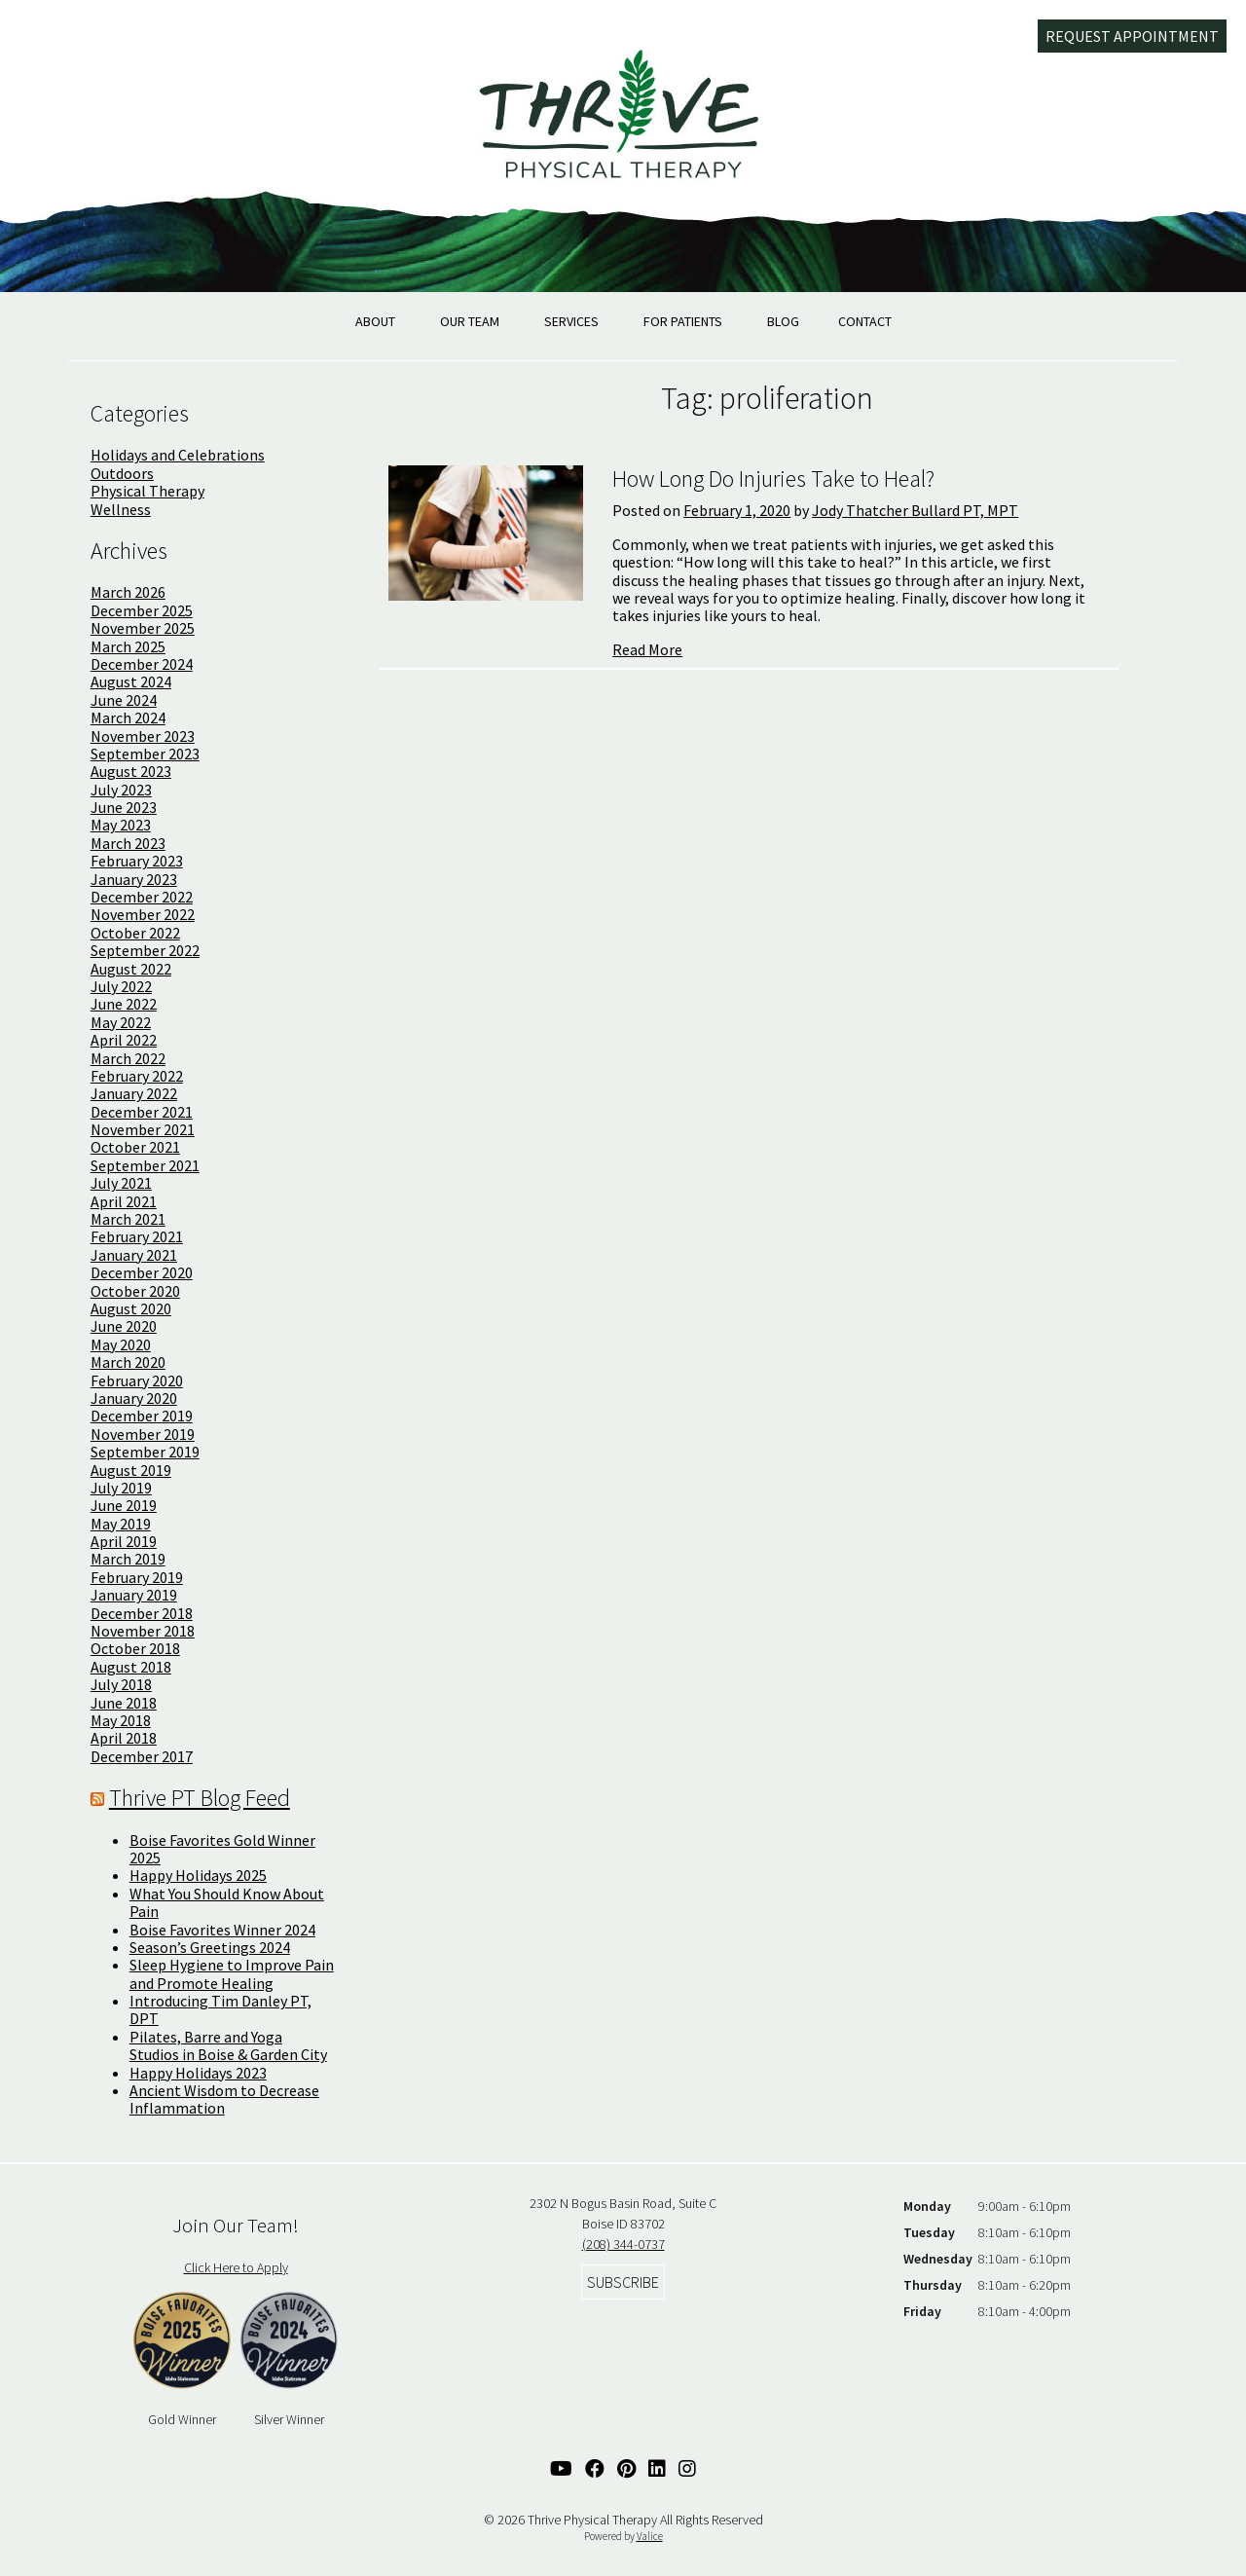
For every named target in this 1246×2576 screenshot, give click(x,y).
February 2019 (137, 1577)
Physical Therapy (147, 490)
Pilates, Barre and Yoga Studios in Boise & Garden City (228, 2045)
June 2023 (124, 807)
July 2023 (121, 789)
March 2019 (128, 1558)
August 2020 (131, 1308)
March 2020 (128, 1362)
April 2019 (124, 1541)
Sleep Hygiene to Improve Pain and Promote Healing (231, 1973)
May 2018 (121, 1720)
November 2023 (143, 736)
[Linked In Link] (657, 2468)
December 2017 (142, 1756)
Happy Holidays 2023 (198, 2072)
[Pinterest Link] (626, 2468)
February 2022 (137, 1076)
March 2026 (128, 592)
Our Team (469, 321)
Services (571, 321)
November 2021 (143, 1129)
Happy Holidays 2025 (198, 1875)
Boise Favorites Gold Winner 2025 (222, 1848)
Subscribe (623, 2282)
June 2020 (124, 1326)
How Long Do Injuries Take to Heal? (773, 478)
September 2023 (145, 753)
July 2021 (121, 1183)
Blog (783, 321)
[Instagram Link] (687, 2468)
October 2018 (135, 1648)
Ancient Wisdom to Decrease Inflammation (224, 2098)
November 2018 (143, 1630)
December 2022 (142, 896)
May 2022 (121, 1022)
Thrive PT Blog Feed (199, 1798)
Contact (865, 321)
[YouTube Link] (561, 2468)
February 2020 (137, 1380)
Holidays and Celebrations (178, 454)
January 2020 (134, 1398)
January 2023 (134, 879)
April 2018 (124, 1738)
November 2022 (143, 914)
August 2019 (131, 1470)
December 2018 (142, 1613)
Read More (647, 649)
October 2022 (135, 932)
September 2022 (145, 950)
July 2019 (121, 1487)
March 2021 (128, 1219)
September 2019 (145, 1451)
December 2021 (142, 1112)
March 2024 (128, 717)
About (375, 321)
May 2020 (121, 1344)
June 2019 (124, 1505)
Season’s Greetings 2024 (209, 1947)
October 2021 (135, 1147)
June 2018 (124, 1702)
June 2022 (124, 1003)
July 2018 (121, 1684)
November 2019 (143, 1434)
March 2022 (128, 1058)
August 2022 (131, 968)
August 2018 (131, 1666)
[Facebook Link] (595, 2468)
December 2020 (142, 1272)
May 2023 (121, 824)
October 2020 (135, 1291)
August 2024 (131, 681)
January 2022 (134, 1093)
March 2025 (128, 646)
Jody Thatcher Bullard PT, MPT (915, 510)
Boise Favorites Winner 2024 (222, 1929)
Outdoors (122, 473)
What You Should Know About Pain (226, 1902)
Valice (650, 2536)
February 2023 (137, 860)
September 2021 (145, 1165)
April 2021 (124, 1201)
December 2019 (142, 1415)
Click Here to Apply (236, 2267)
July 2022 (121, 986)
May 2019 (121, 1523)
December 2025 (142, 610)
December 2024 (142, 664)
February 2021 (137, 1236)
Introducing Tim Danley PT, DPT (220, 2009)
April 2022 (124, 1039)
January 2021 (134, 1255)
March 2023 (128, 843)
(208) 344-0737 (623, 2244)
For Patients (682, 321)
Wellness (121, 509)
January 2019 (134, 1594)
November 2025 (143, 628)
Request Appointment (1132, 36)
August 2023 (131, 771)
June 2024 (124, 700)
